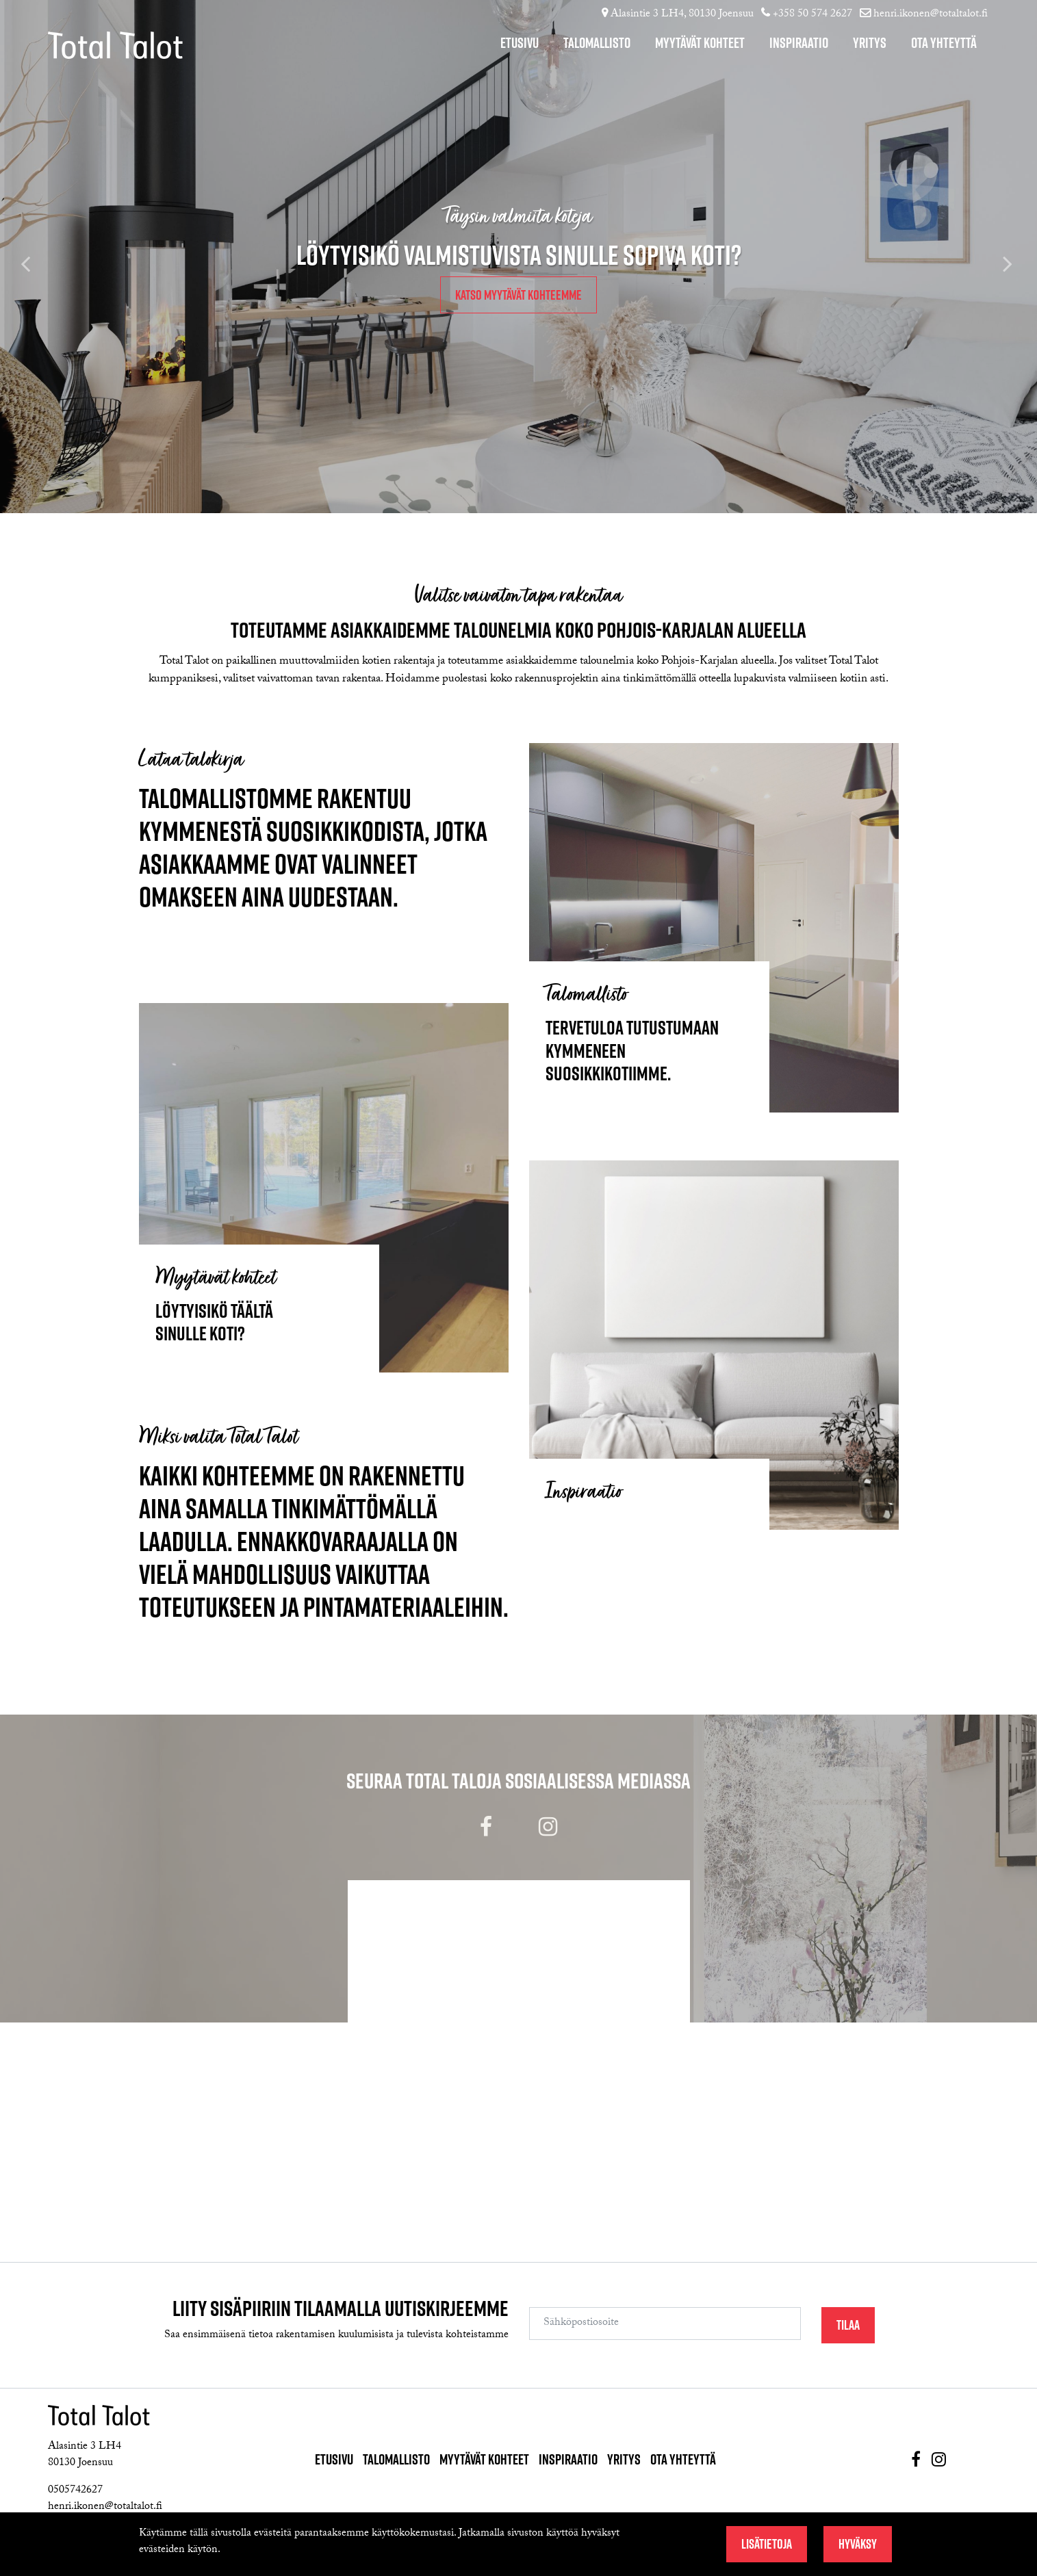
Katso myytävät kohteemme (518, 295)
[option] (518, 256)
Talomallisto (596, 43)
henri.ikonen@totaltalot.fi (930, 14)
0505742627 (75, 2491)
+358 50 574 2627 (812, 14)
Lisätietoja (766, 2544)
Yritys (869, 43)
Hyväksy (857, 2544)
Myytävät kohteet (700, 43)
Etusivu (519, 43)
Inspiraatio (798, 43)
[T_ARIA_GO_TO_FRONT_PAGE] (92, 53)
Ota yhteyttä (944, 43)
